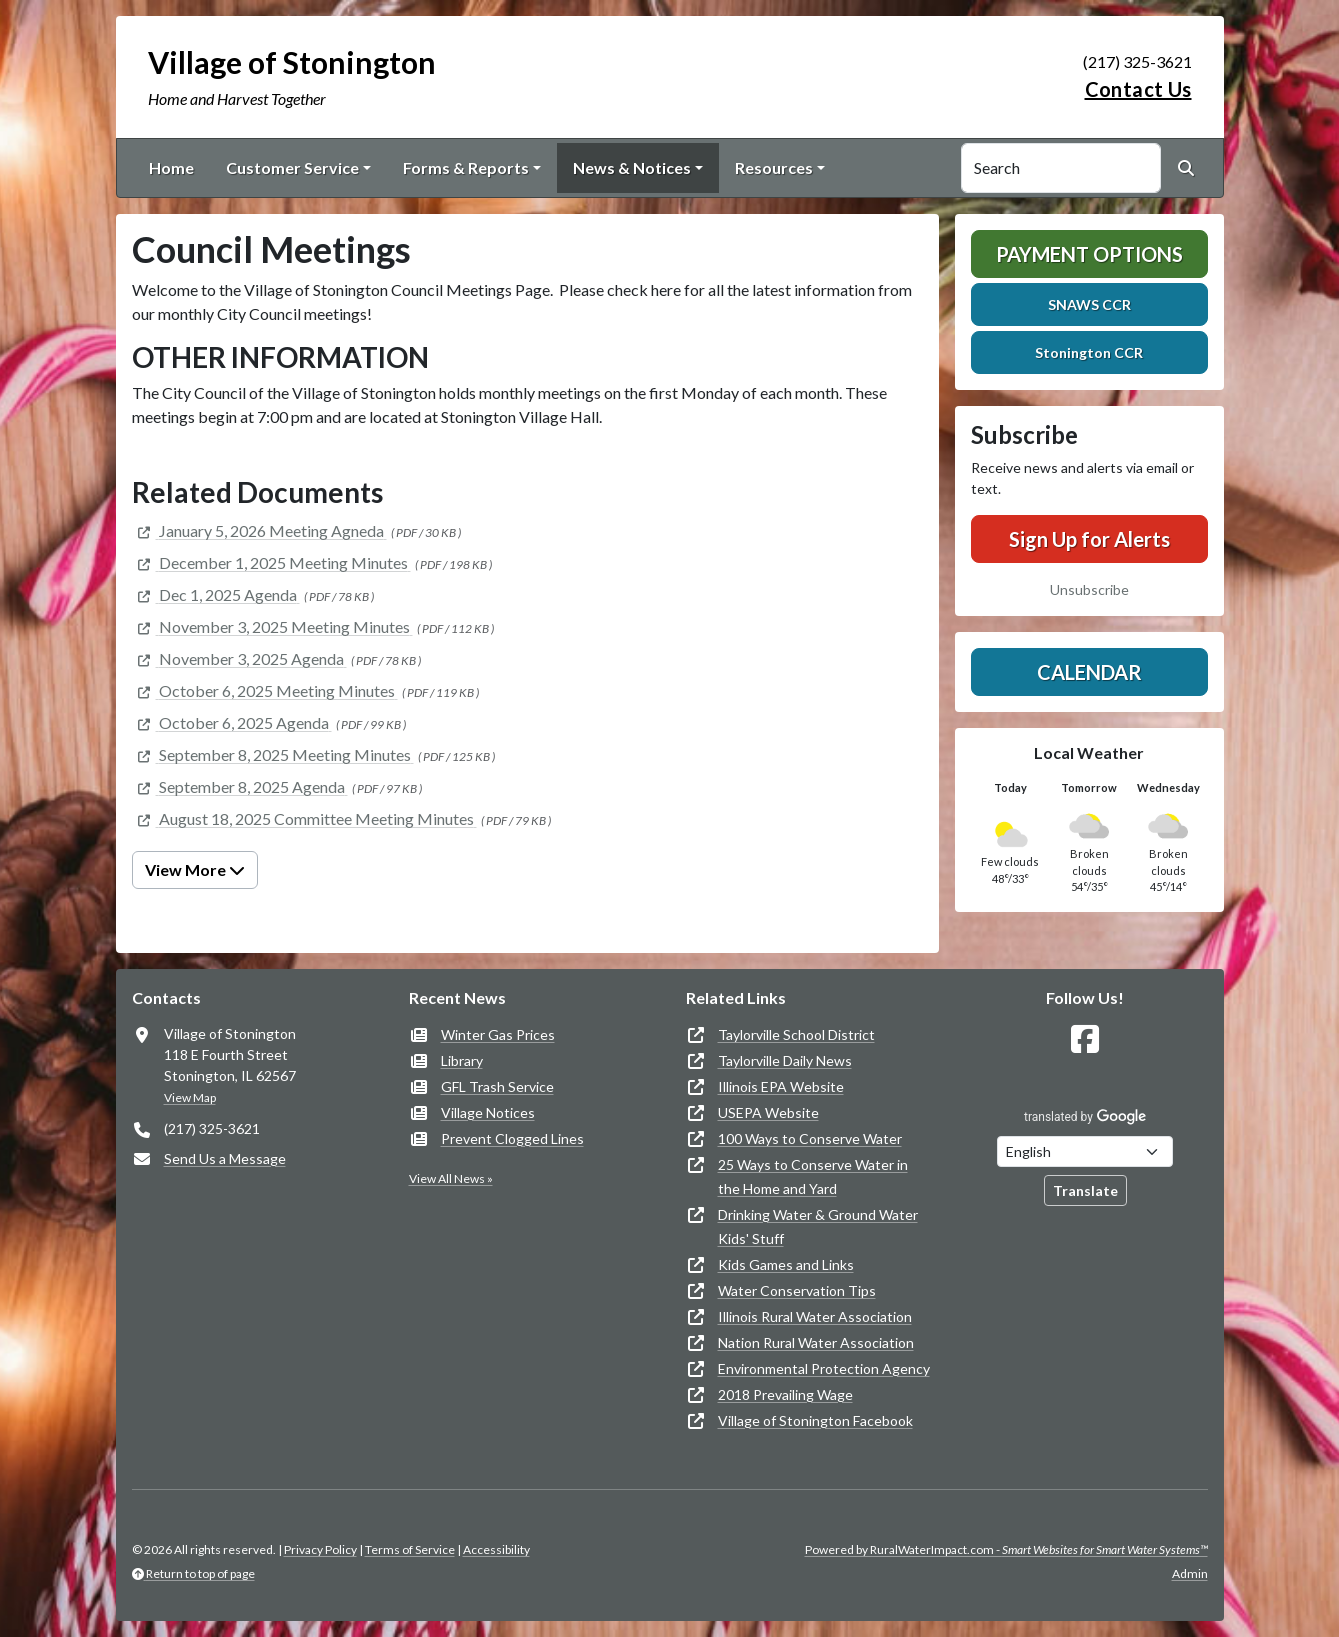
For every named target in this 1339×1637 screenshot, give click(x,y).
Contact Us (1138, 89)
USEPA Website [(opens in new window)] (768, 1112)
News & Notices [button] (632, 167)
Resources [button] (774, 167)
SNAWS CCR (1089, 304)
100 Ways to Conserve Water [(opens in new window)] (810, 1138)
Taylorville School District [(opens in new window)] (796, 1034)
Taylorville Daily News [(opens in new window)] (785, 1060)
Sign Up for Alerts (1089, 539)
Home (171, 167)
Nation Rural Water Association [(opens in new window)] (816, 1342)
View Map (190, 1097)
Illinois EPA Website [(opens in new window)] (781, 1086)
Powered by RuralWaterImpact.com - (1006, 1549)
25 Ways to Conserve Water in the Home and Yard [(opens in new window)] (813, 1176)
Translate (1085, 1190)
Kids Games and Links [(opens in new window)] (786, 1264)
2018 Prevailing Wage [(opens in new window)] (785, 1394)
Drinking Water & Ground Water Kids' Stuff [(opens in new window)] (818, 1226)
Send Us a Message (225, 1158)
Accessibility (496, 1549)
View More (195, 869)
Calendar (1089, 672)
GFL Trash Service (497, 1086)
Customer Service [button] (292, 167)
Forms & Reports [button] (466, 167)
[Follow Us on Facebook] (1085, 1039)
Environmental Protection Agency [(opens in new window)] (824, 1368)
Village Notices (488, 1112)
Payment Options (1089, 254)
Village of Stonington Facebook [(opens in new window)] (815, 1420)
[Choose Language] (1085, 1151)
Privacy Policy (320, 1549)
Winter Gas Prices (498, 1034)
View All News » (451, 1178)
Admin (1190, 1573)
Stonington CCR (1089, 352)
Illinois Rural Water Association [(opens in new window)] (815, 1316)
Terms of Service (410, 1549)
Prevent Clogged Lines (512, 1138)
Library (462, 1060)
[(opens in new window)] (259, 530)
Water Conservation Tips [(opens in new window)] (797, 1290)
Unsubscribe (1089, 589)
